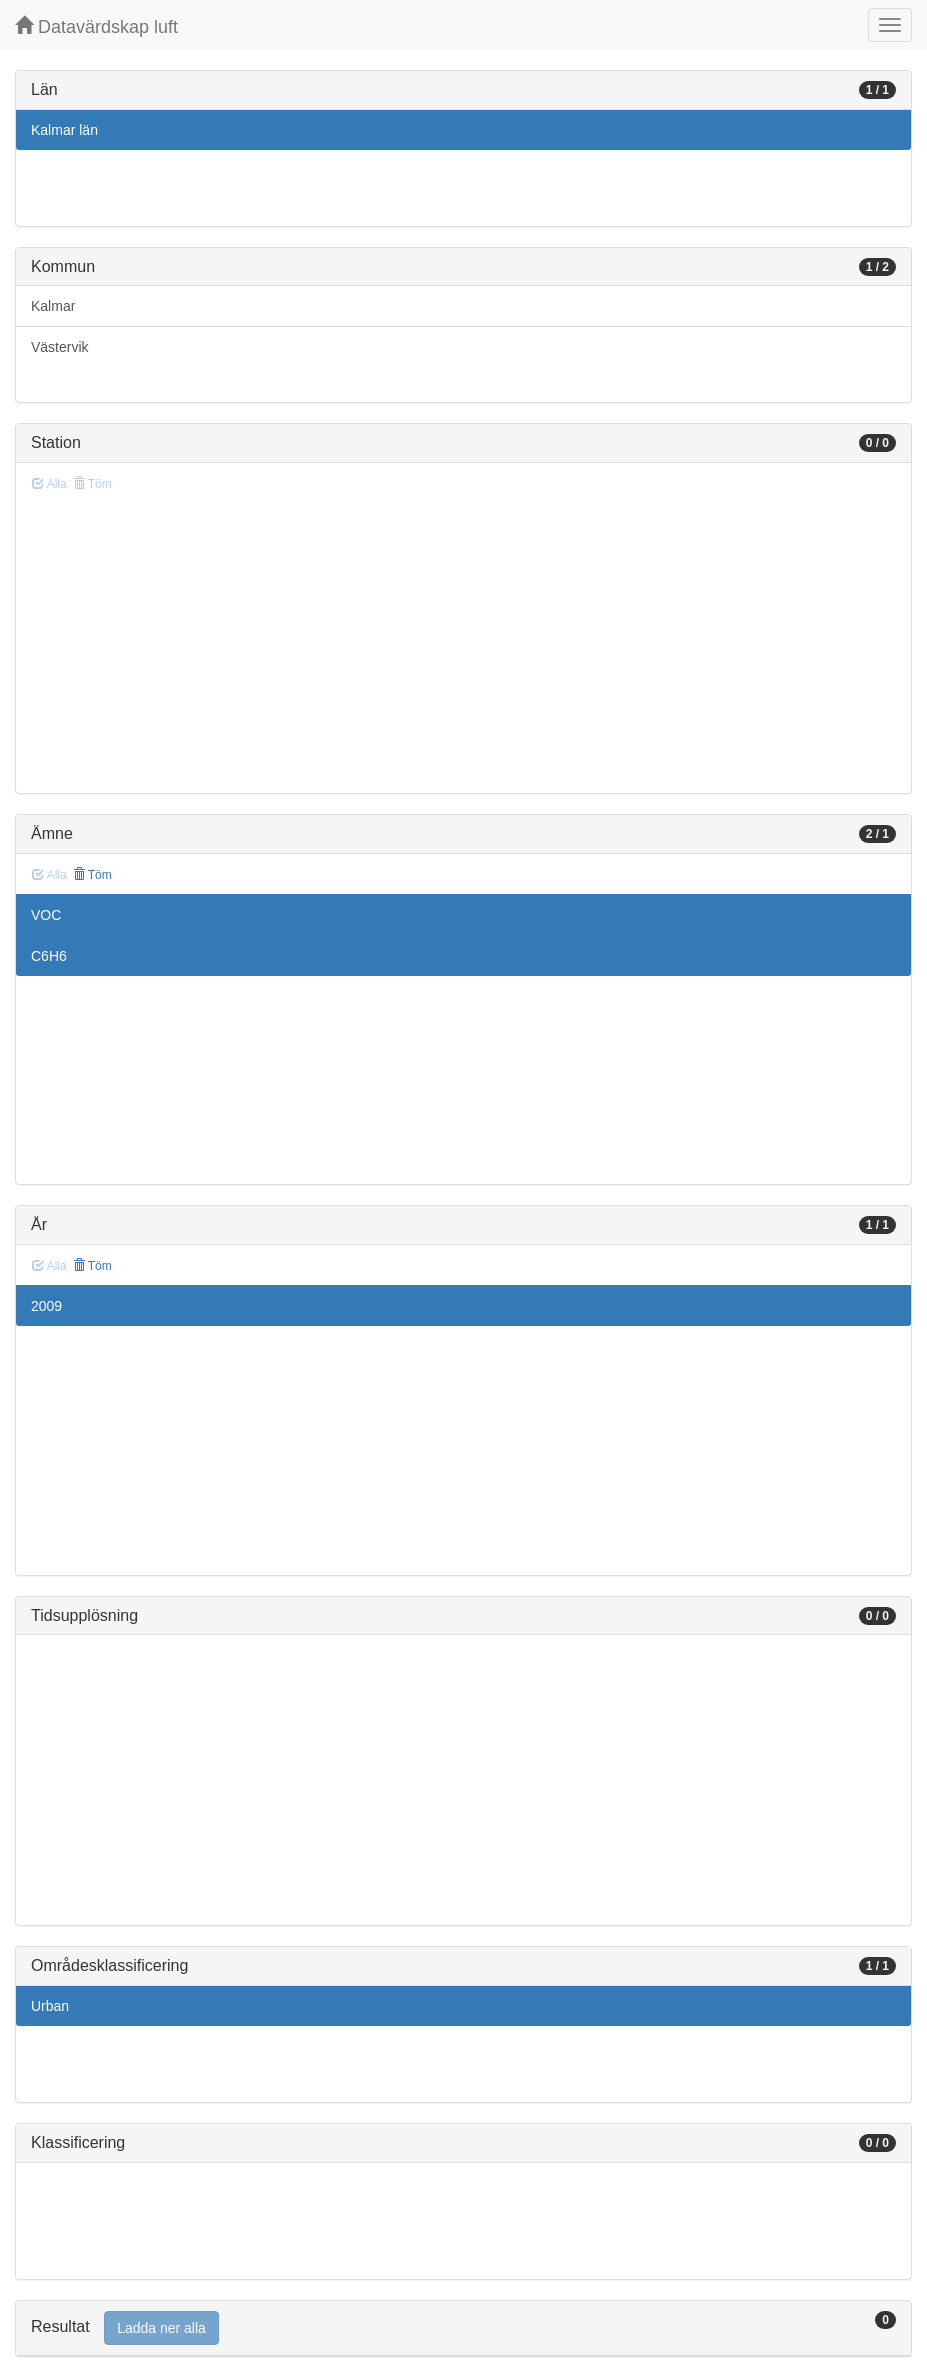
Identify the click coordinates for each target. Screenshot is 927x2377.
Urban (50, 2006)
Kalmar (53, 306)
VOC (46, 915)
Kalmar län (64, 130)
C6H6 (49, 956)
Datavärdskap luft (96, 26)
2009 (46, 1306)
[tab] (463, 2328)
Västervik (60, 347)
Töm (92, 875)
